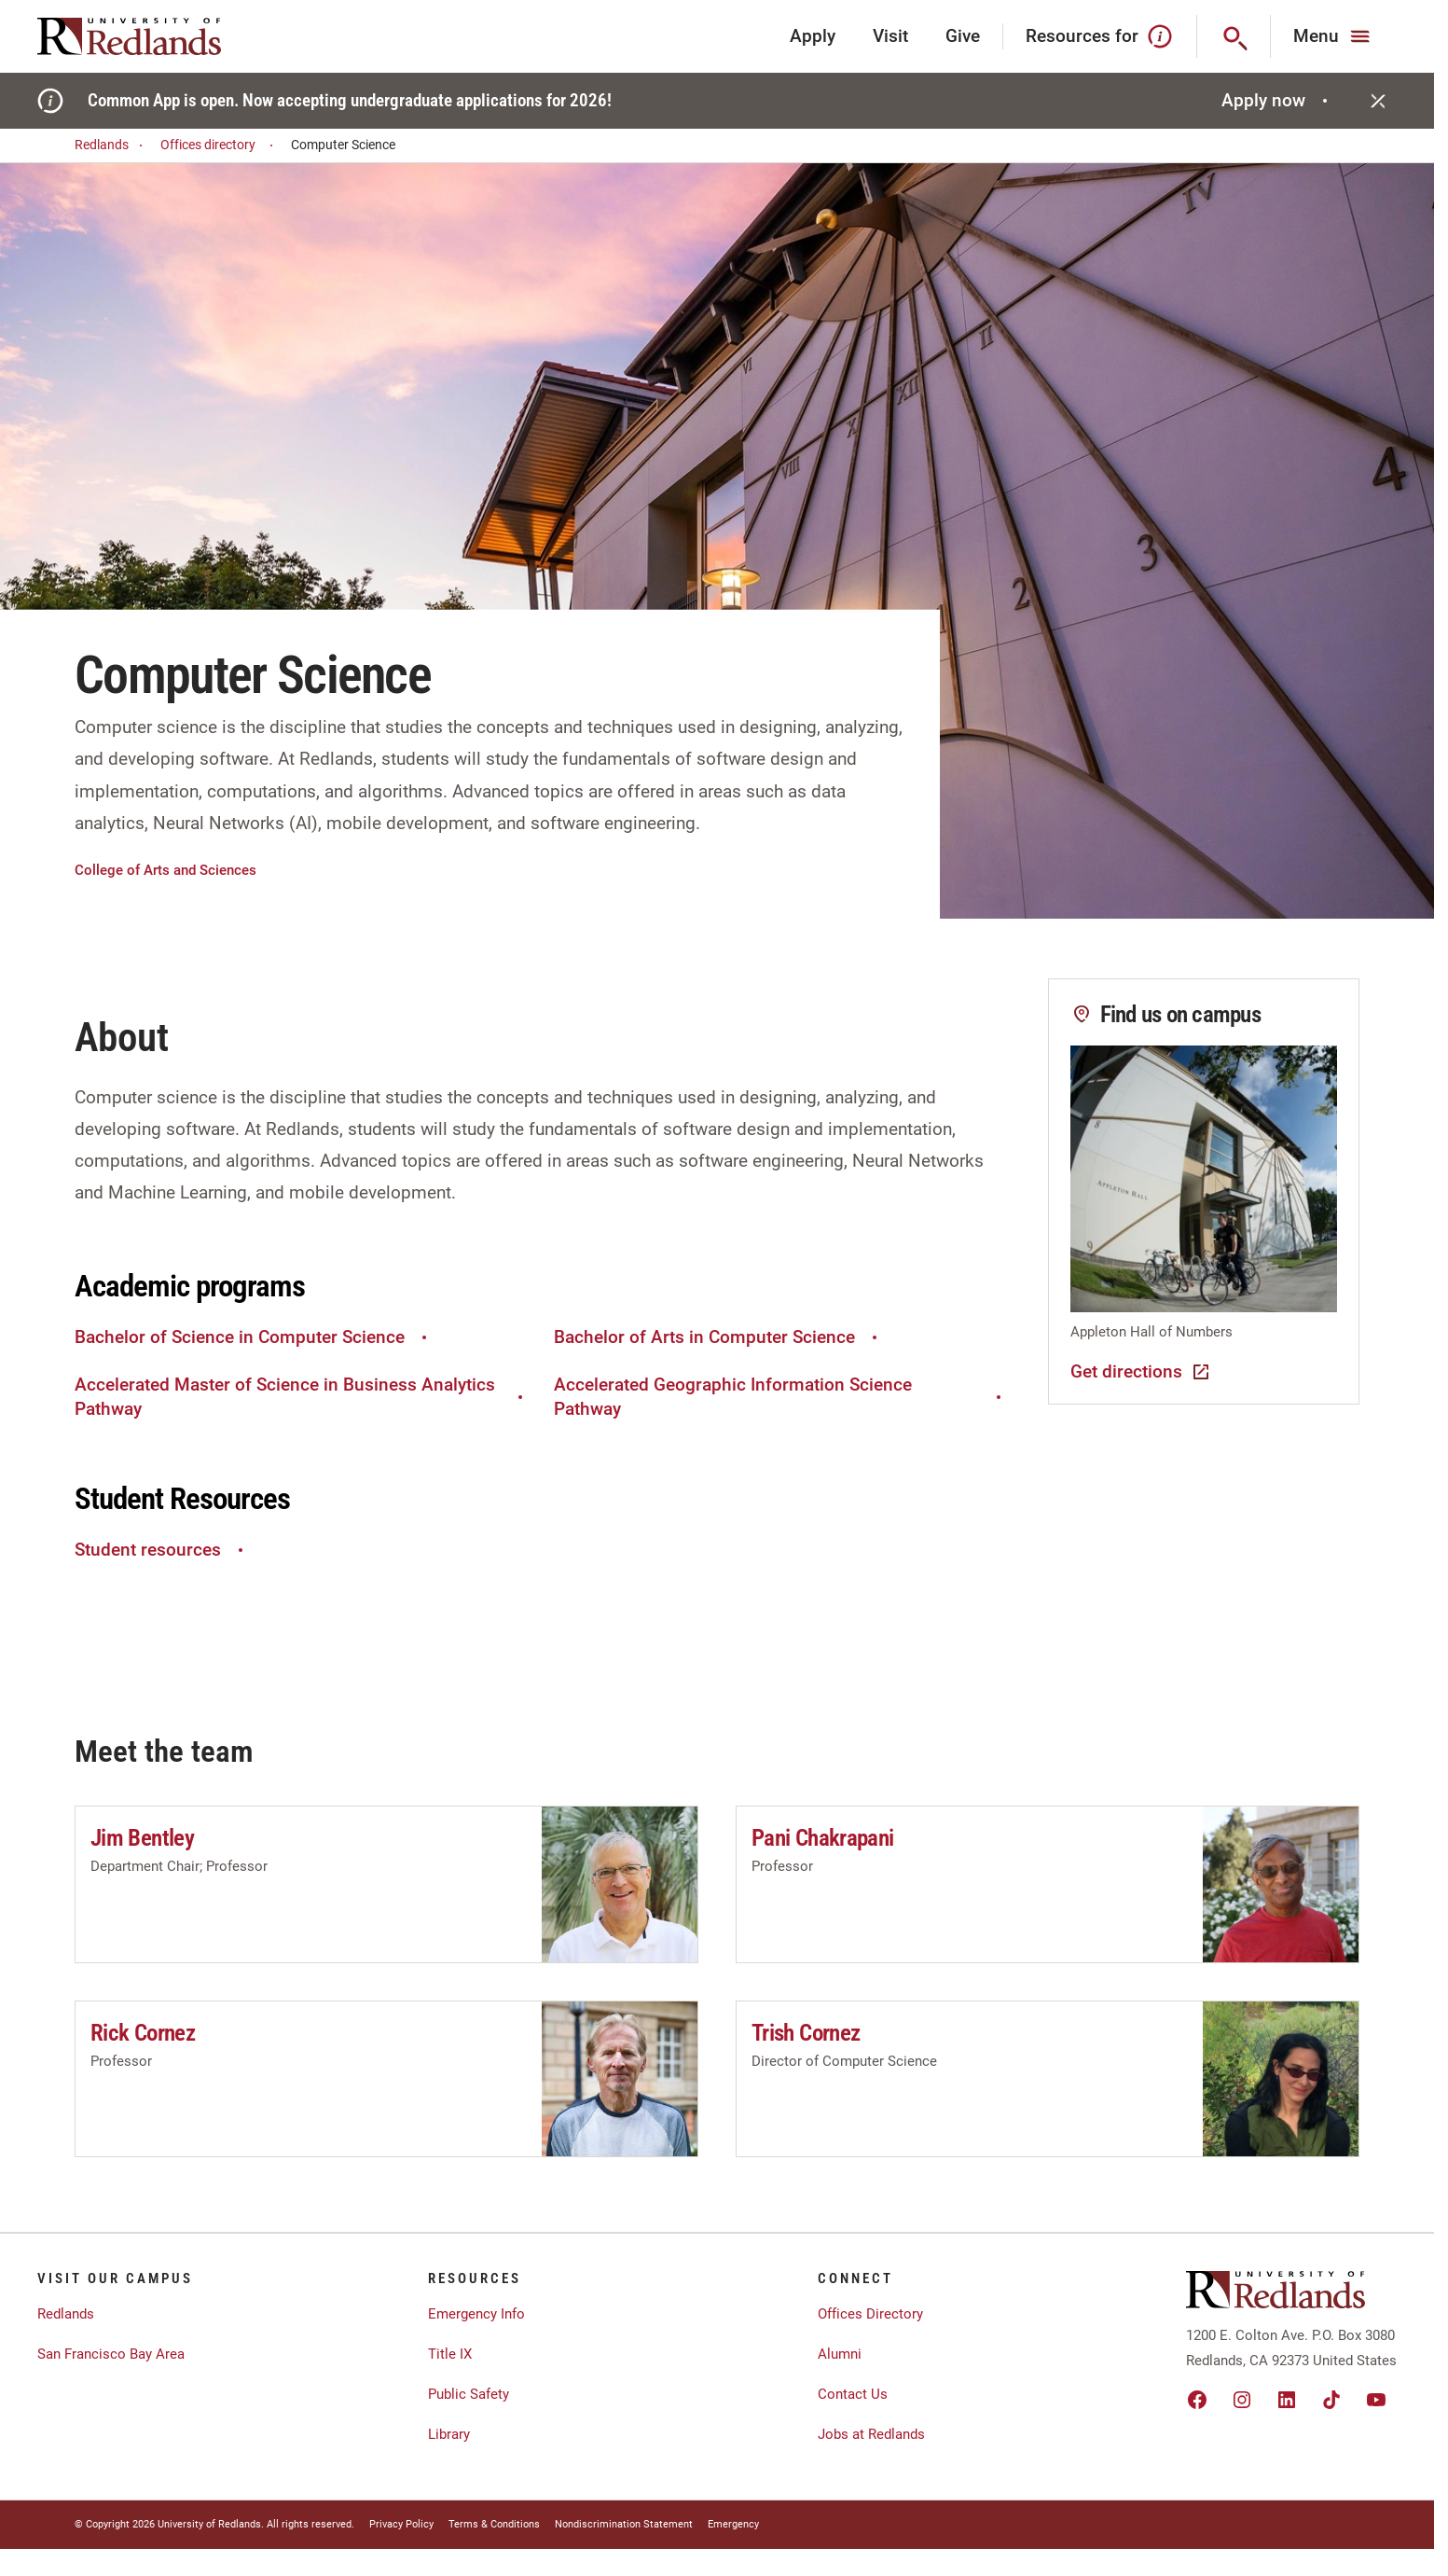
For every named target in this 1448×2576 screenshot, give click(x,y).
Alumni (840, 2354)
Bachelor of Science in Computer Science (253, 1337)
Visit (890, 36)
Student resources (161, 1549)
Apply (812, 36)
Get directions (1141, 1372)
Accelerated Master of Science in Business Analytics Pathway (301, 1397)
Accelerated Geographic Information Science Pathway (780, 1397)
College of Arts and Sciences (165, 870)
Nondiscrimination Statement (624, 2524)
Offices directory (219, 145)
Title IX (450, 2354)
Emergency (733, 2524)
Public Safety (468, 2394)
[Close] (1378, 100)
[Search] (1234, 36)
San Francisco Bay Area (111, 2354)
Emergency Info (476, 2314)
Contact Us (853, 2394)
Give (962, 36)
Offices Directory (870, 2314)
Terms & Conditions (494, 2524)
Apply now (1276, 100)
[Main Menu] (1334, 36)
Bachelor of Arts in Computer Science (718, 1337)
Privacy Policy (401, 2524)
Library (449, 2434)
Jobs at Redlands (871, 2434)
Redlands (111, 145)
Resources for (1100, 36)
